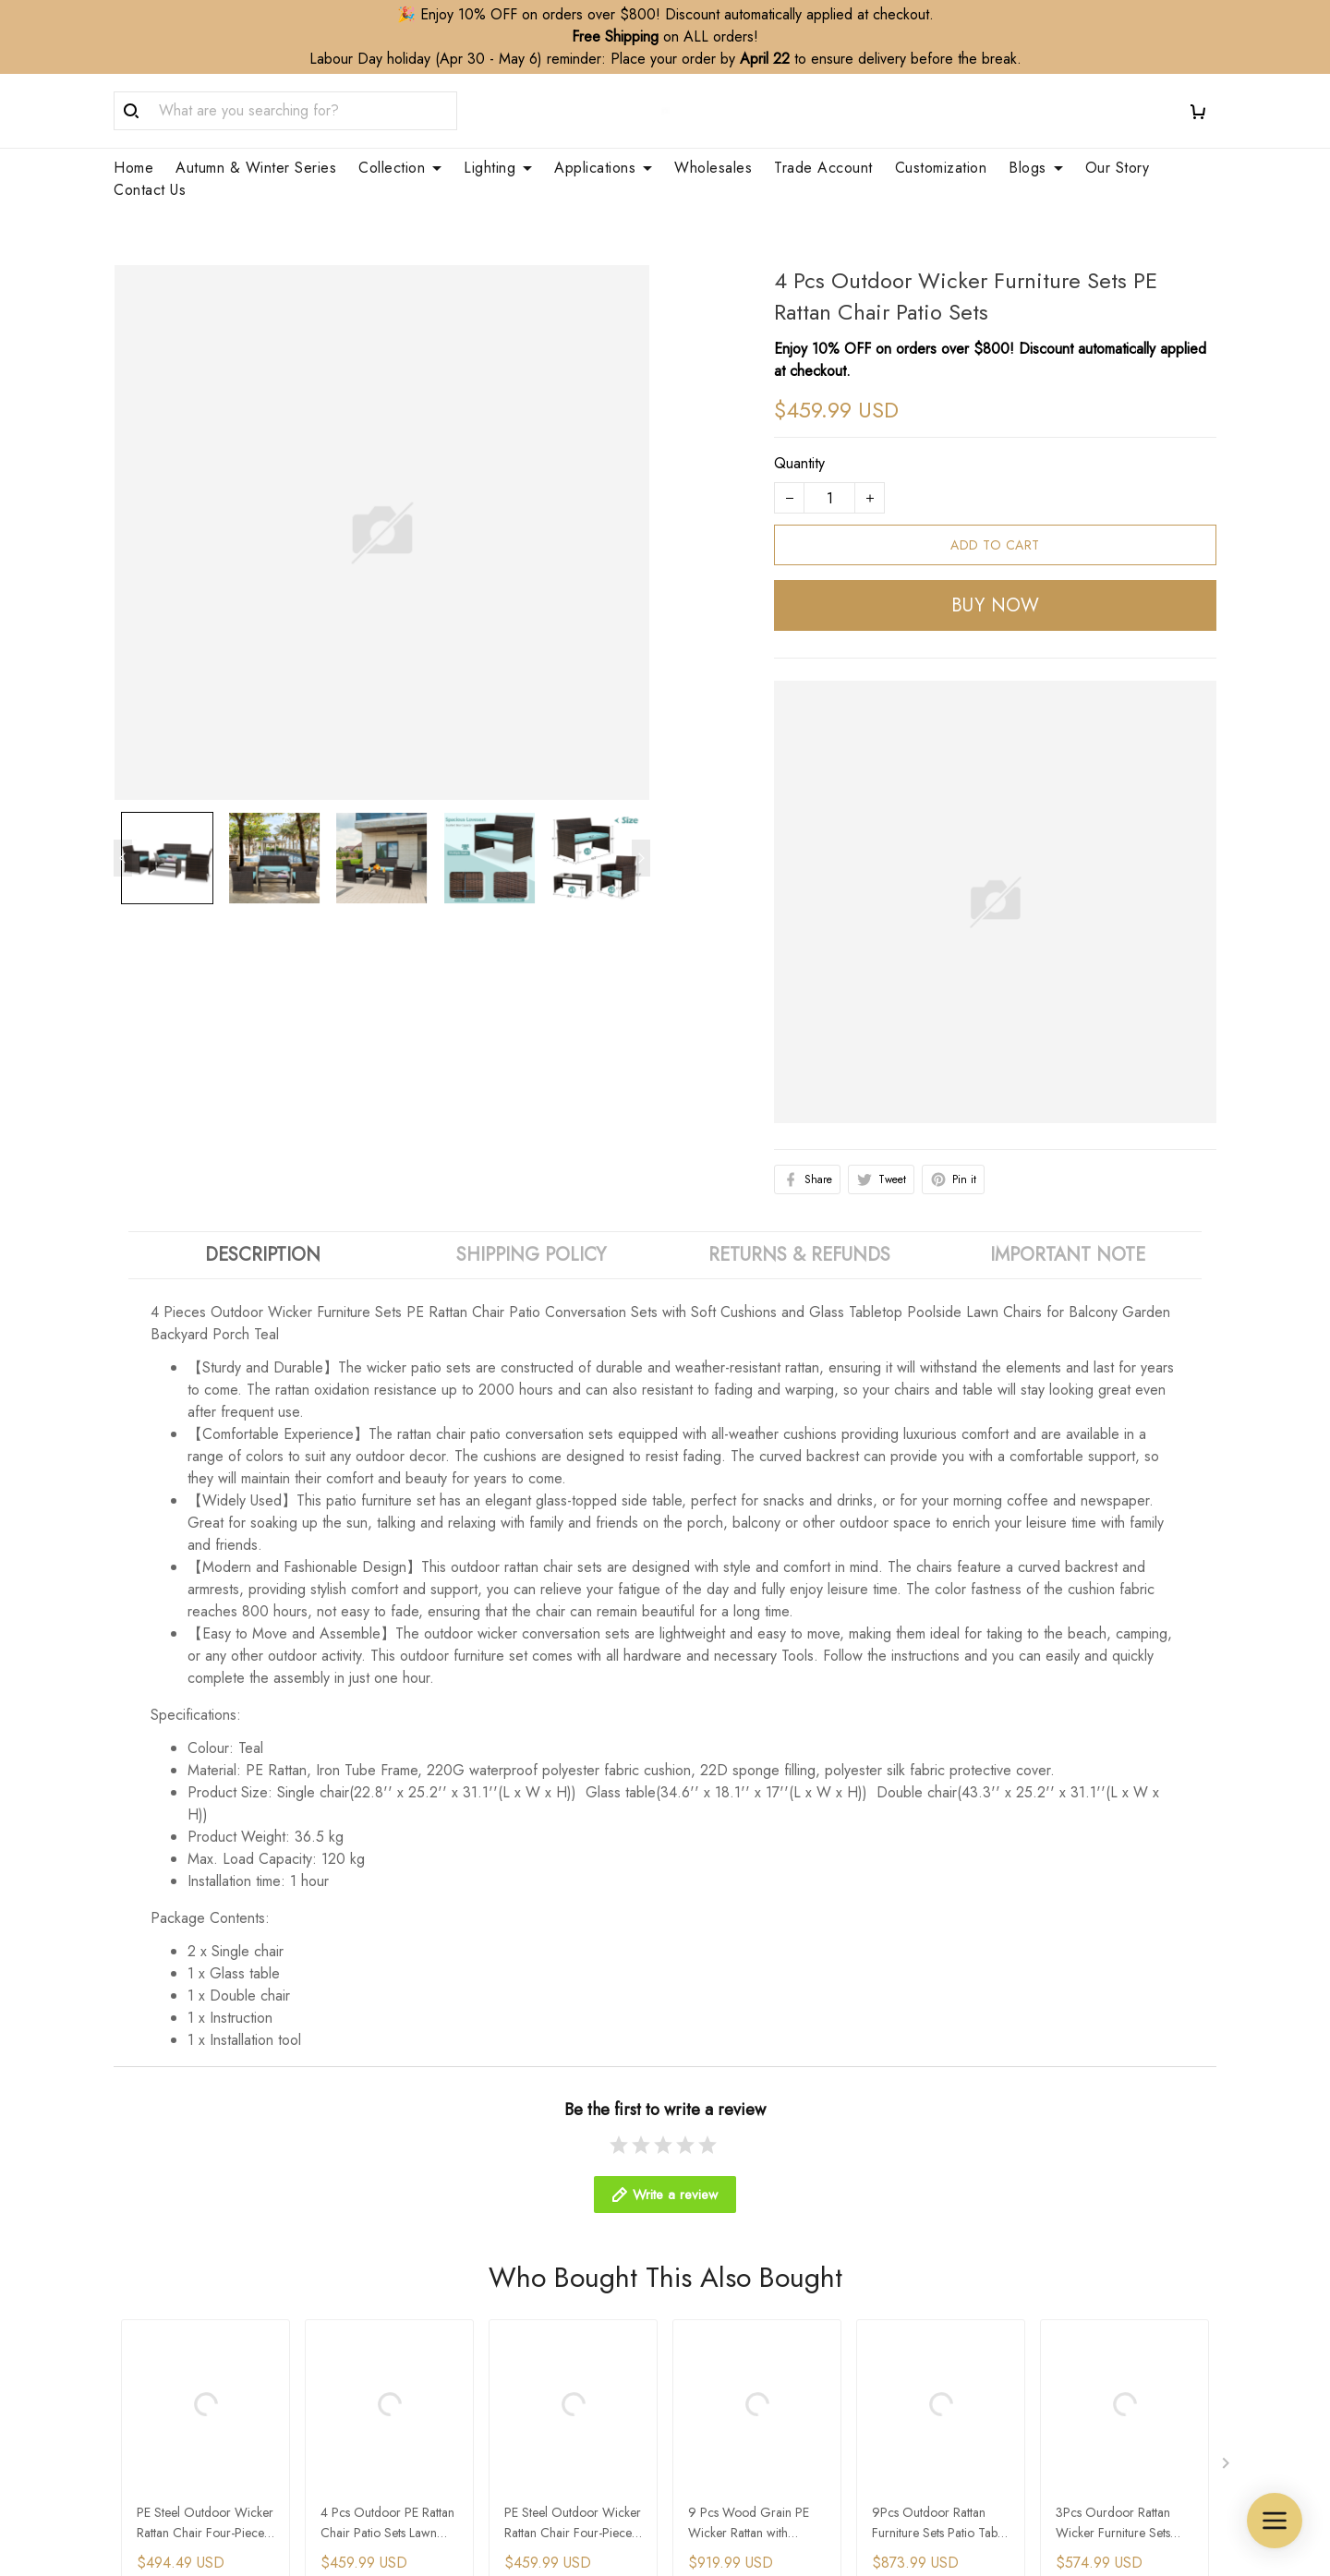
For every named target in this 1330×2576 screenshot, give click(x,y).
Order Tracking (444, 2323)
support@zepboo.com (182, 2428)
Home (133, 168)
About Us (425, 2260)
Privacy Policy (1006, 2354)
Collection (399, 168)
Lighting (498, 168)
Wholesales (713, 168)
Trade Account (823, 168)
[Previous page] (123, 813)
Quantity (799, 418)
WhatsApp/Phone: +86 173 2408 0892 (240, 2402)
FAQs (414, 2354)
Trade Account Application (763, 2292)
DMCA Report (853, 2525)
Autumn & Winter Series (255, 168)
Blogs (1036, 168)
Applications (603, 168)
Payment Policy (1010, 2386)
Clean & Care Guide (461, 2386)
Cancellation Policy (1022, 2323)
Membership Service (743, 2354)
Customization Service (748, 2323)
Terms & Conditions (1023, 2417)
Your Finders (718, 2386)
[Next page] (641, 813)
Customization (941, 168)
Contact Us (150, 190)
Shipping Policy (1010, 2260)
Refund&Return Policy (1032, 2292)
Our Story (1117, 168)
